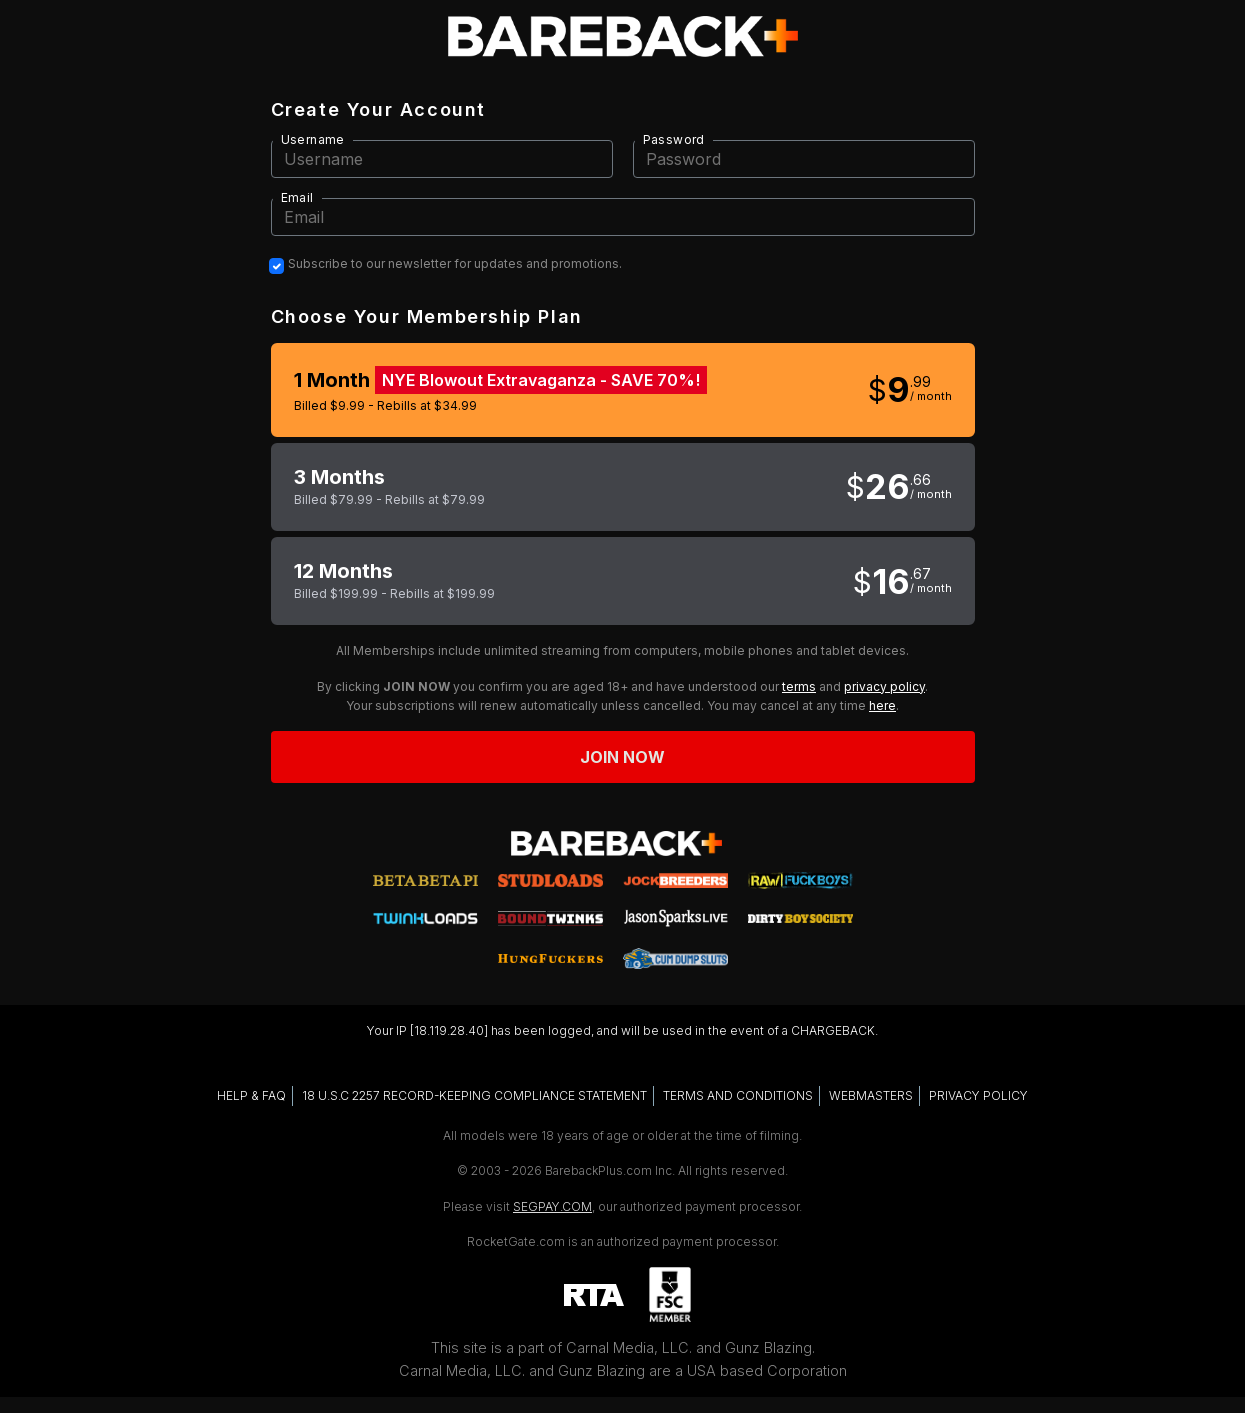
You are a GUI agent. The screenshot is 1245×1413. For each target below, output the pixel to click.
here (882, 705)
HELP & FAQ (251, 1095)
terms (799, 686)
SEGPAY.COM (552, 1206)
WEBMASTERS (871, 1095)
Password (674, 139)
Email (297, 197)
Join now (623, 757)
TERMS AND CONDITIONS (738, 1095)
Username (313, 139)
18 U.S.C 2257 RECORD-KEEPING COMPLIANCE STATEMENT (474, 1095)
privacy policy (884, 686)
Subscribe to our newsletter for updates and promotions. (455, 264)
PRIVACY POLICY (978, 1095)
